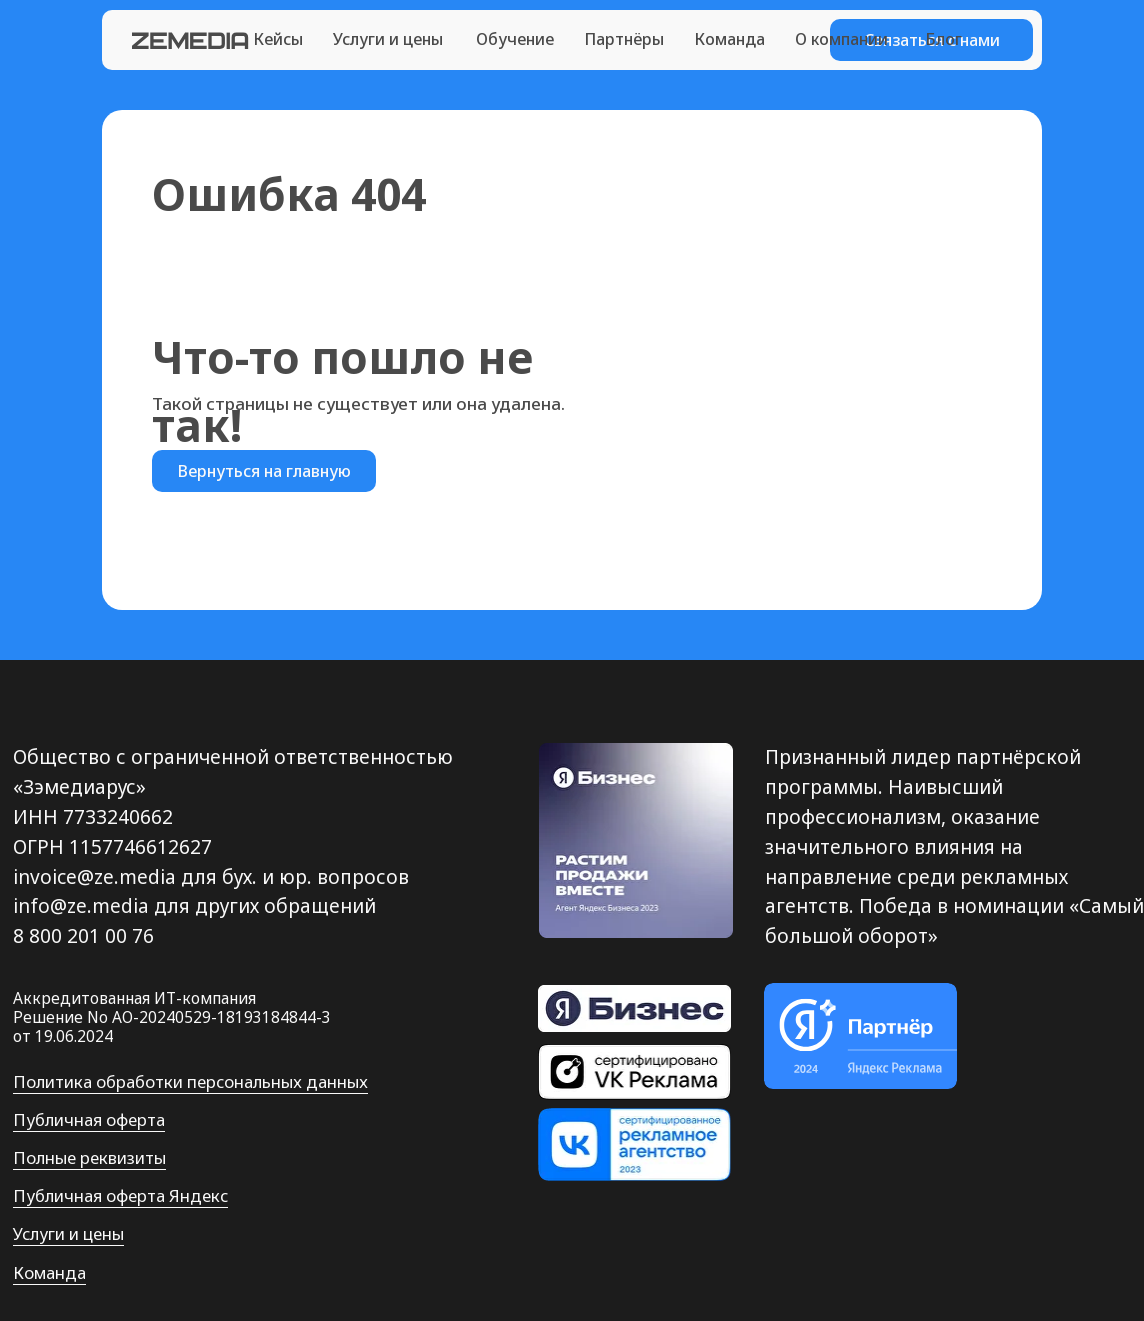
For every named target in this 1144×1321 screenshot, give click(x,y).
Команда (729, 39)
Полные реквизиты (89, 1157)
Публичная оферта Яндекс (120, 1195)
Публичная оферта (89, 1119)
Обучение (515, 39)
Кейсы (278, 39)
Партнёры (624, 39)
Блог (943, 39)
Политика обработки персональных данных (190, 1081)
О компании (841, 39)
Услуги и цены (388, 39)
